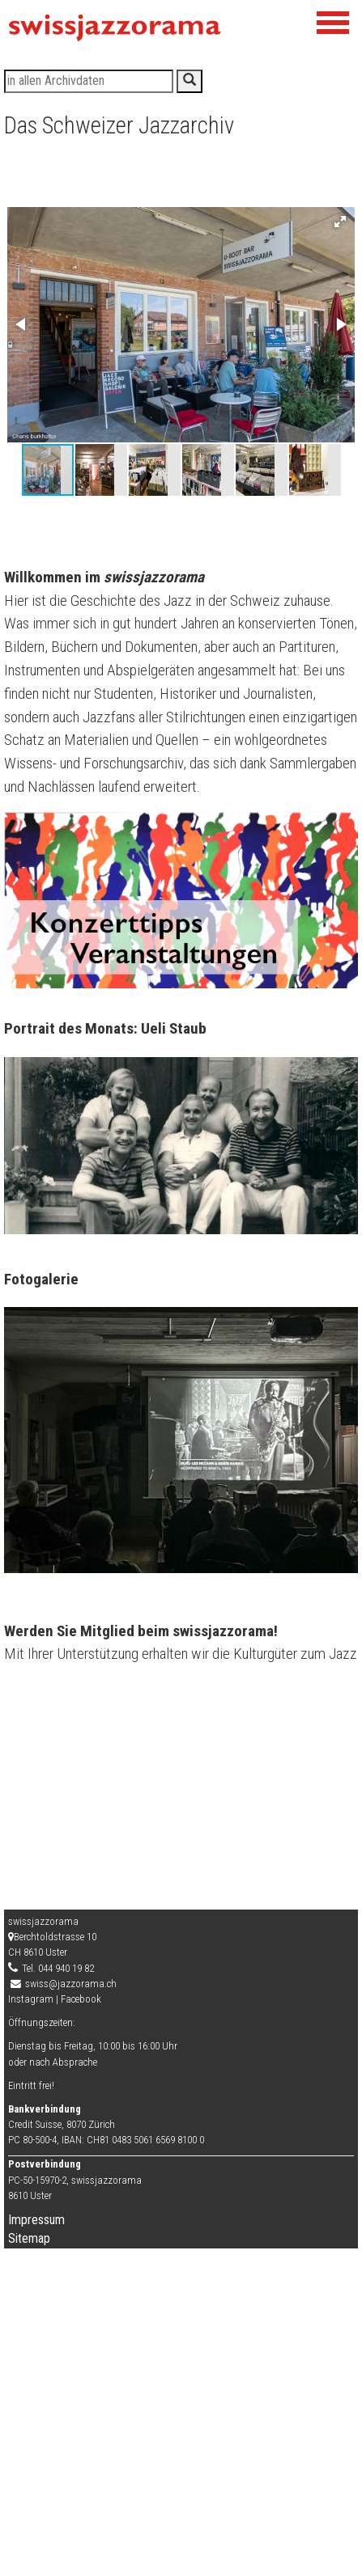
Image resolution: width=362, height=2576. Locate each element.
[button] (340, 222)
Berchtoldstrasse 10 (55, 1937)
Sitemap (29, 2238)
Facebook (81, 1999)
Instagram (30, 1999)
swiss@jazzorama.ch (71, 1983)
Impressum (36, 2219)
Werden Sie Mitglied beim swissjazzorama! (141, 1631)
